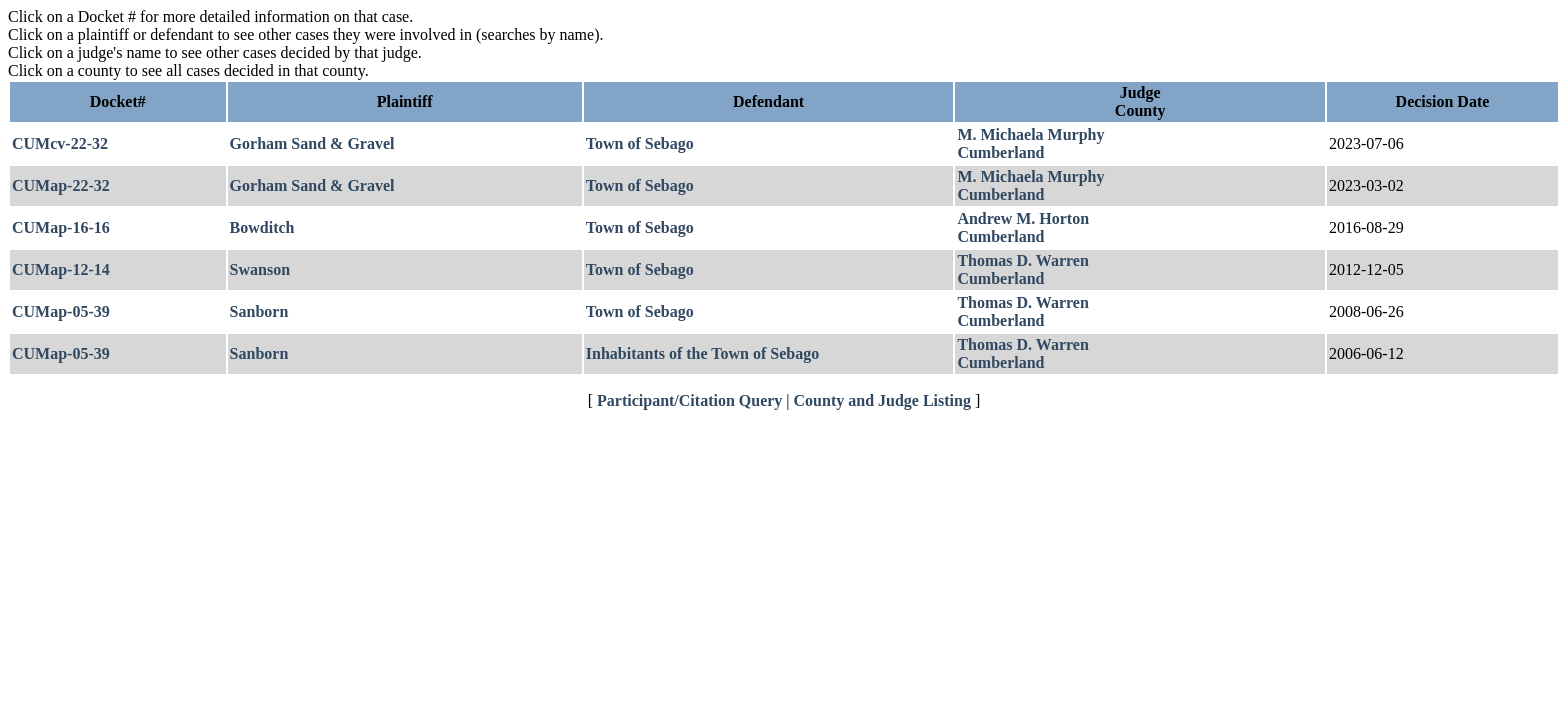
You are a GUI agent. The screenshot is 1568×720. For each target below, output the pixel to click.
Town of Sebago (640, 143)
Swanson (260, 269)
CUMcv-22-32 (60, 143)
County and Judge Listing (882, 400)
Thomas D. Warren (1022, 260)
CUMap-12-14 (61, 269)
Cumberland (1000, 152)
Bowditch (262, 227)
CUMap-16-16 (61, 227)
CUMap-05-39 (61, 311)
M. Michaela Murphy (1030, 134)
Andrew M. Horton (1023, 218)
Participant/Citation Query (689, 400)
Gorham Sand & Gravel (312, 143)
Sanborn (259, 311)
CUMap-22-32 (61, 185)
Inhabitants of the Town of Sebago (702, 353)
